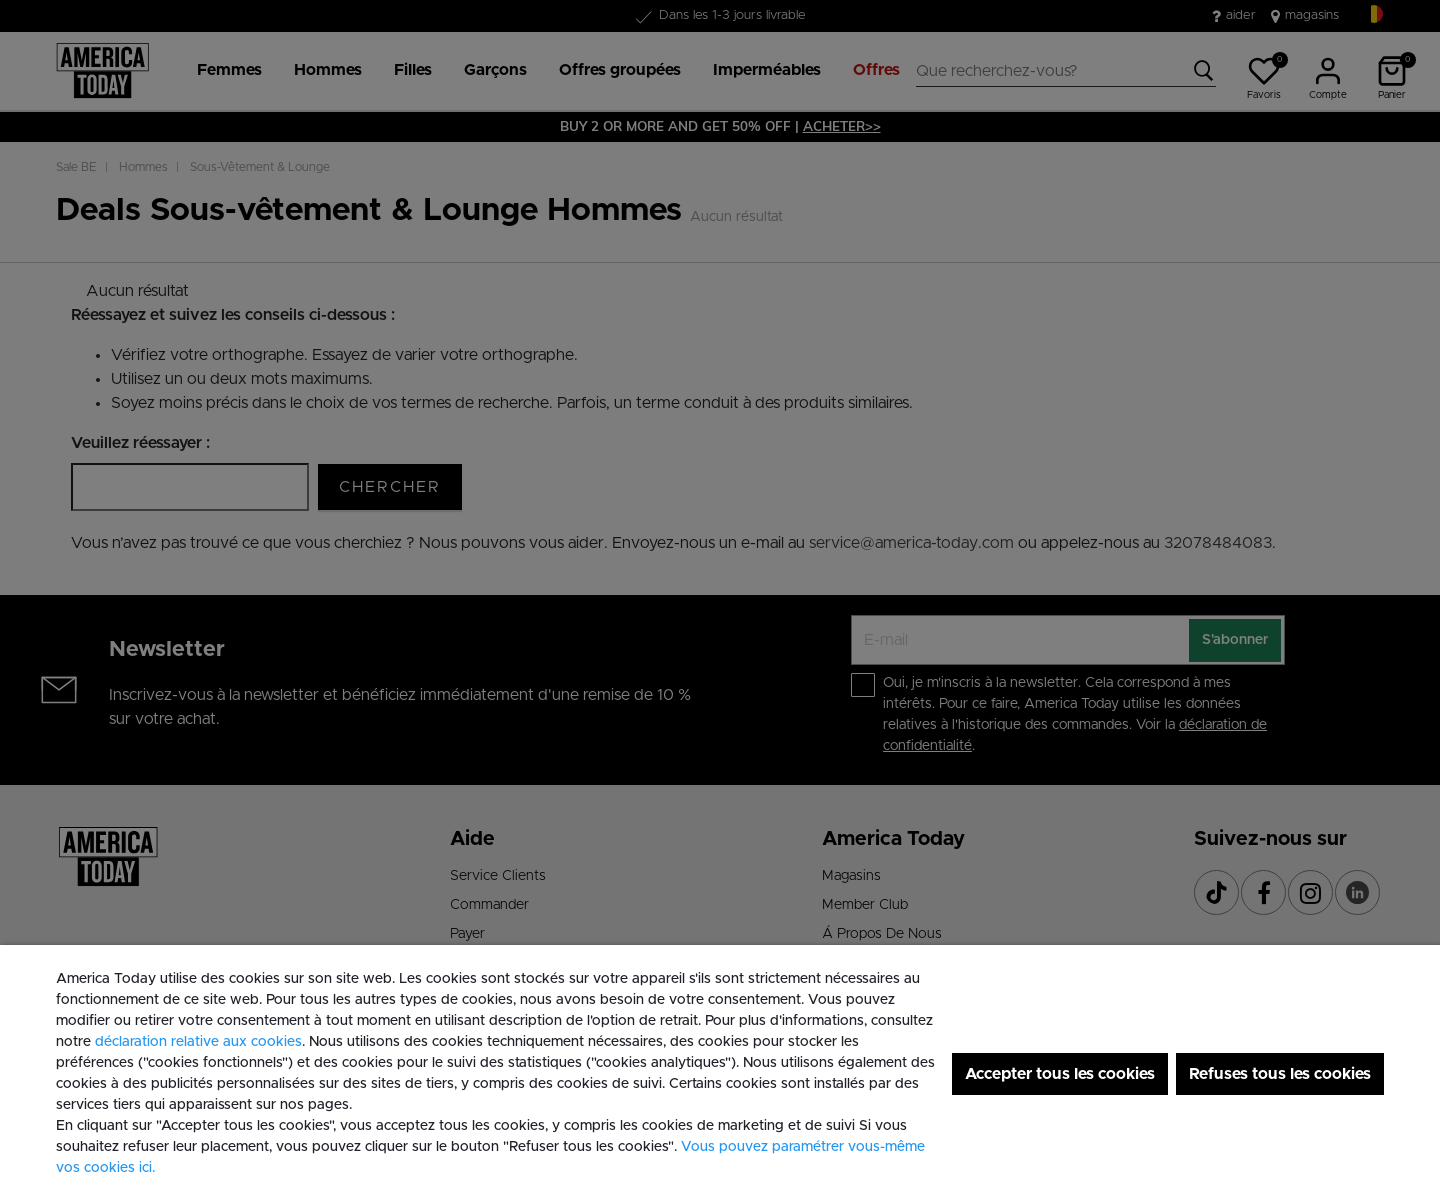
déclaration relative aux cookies (198, 1042)
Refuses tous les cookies (1280, 1074)
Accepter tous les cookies (1060, 1074)
